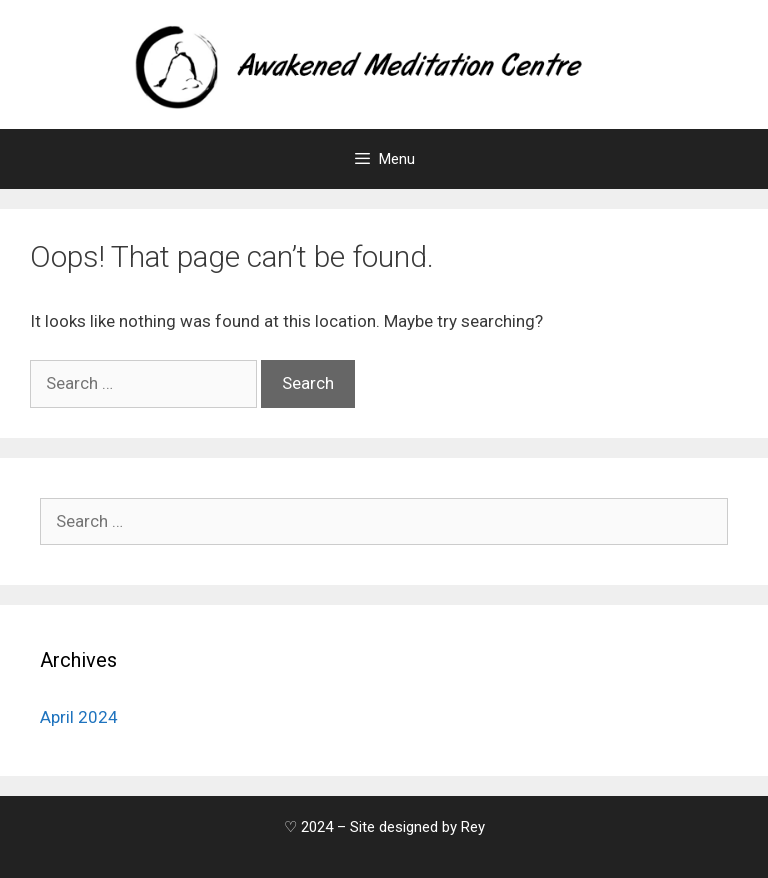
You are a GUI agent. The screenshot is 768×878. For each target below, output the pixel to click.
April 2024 (79, 717)
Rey (473, 827)
